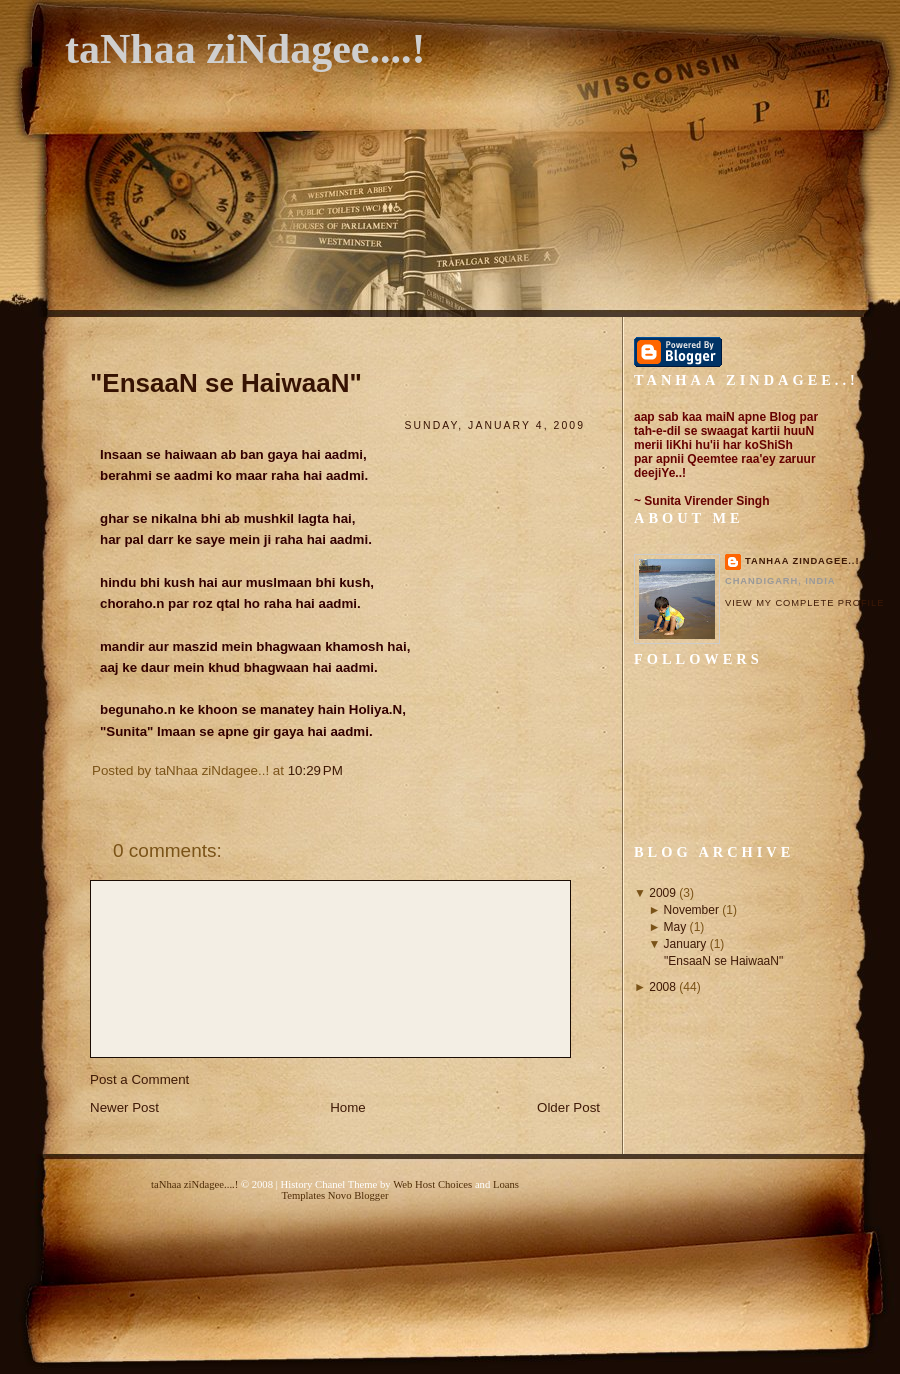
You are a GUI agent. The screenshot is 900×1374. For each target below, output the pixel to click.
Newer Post (124, 1107)
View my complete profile (804, 603)
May (675, 927)
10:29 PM (315, 770)
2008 (662, 987)
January (685, 944)
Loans (506, 1184)
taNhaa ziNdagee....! (245, 49)
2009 (662, 893)
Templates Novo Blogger (335, 1195)
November (691, 910)
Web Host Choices (432, 1184)
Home (348, 1107)
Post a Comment (139, 1079)
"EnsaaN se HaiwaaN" (226, 383)
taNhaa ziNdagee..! (802, 561)
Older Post (568, 1107)
